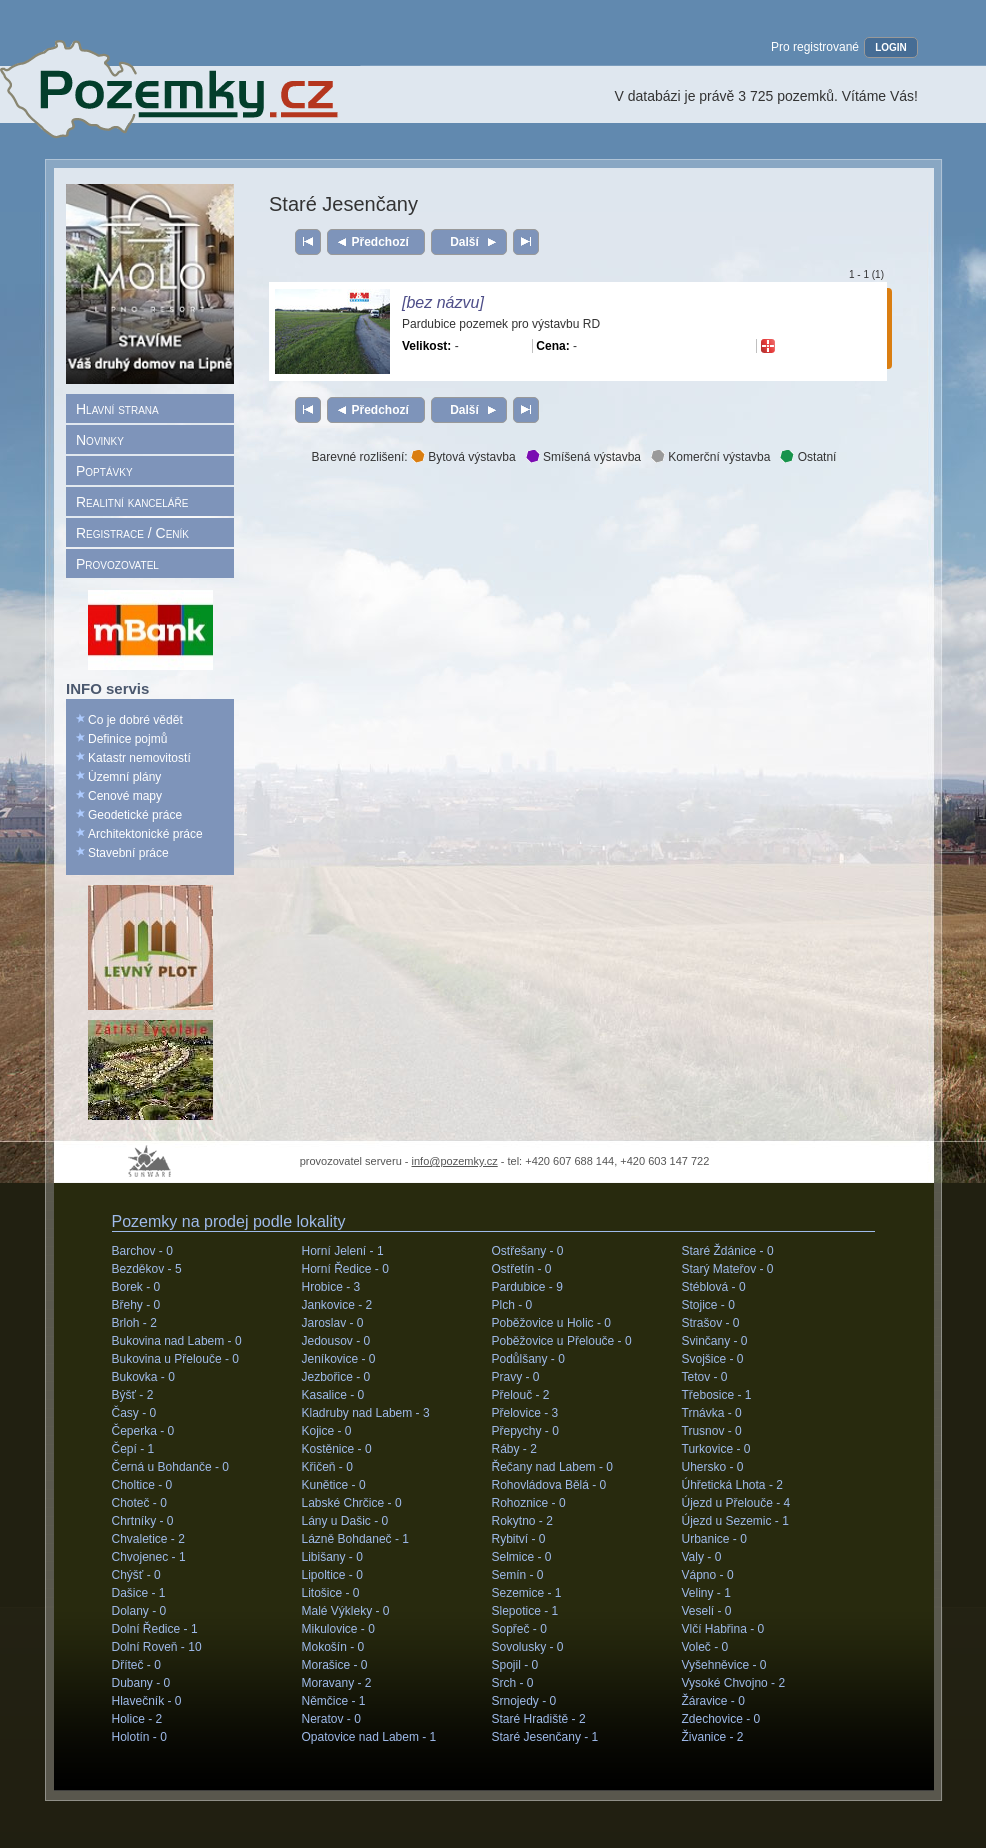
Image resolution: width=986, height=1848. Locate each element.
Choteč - (139, 1503)
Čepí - (133, 1449)
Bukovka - (143, 1377)
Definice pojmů (127, 739)
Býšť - (133, 1395)
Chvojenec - (149, 1557)
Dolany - (139, 1611)
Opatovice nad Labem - (369, 1737)
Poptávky (104, 471)
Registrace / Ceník (132, 533)
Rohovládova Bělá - (549, 1485)
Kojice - (327, 1431)
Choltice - (142, 1485)
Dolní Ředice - (155, 1629)
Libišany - (332, 1557)
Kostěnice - (337, 1449)
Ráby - (514, 1449)
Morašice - (335, 1665)
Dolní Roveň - (157, 1647)
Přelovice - (525, 1413)
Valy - (702, 1557)
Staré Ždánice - (728, 1251)
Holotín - (139, 1737)
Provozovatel (117, 564)
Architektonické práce (145, 834)
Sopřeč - (519, 1629)
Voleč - (705, 1647)
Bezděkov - (147, 1269)
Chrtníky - (143, 1521)
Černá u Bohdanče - (170, 1467)
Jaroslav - (333, 1323)
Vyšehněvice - (724, 1665)
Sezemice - (527, 1593)
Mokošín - (333, 1647)
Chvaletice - (148, 1539)
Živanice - (713, 1737)
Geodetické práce (135, 815)
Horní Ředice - (345, 1269)
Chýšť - (136, 1575)
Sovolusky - (528, 1647)
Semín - (518, 1575)
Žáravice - (713, 1701)
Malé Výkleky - (346, 1611)
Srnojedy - (524, 1701)
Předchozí (380, 242)
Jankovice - (337, 1305)
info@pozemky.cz (455, 1161)
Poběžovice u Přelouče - (562, 1341)
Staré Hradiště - (539, 1719)
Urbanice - (714, 1539)
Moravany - (337, 1683)
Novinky (100, 440)
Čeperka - (143, 1431)
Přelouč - (521, 1395)
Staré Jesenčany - (545, 1737)
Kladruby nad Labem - (366, 1413)
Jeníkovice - (339, 1359)
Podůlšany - (528, 1359)
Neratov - (331, 1719)
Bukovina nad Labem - (177, 1341)
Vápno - (708, 1575)
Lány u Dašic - (345, 1521)
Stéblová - (714, 1287)
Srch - (513, 1683)
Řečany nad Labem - (552, 1467)
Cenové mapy (125, 796)
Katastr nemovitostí (139, 758)
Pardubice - (527, 1287)
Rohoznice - (529, 1503)
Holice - (137, 1719)
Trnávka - (712, 1413)
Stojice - (708, 1305)
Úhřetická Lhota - (732, 1485)
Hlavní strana (117, 409)
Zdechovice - (721, 1719)
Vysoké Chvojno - (734, 1683)
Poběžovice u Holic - (551, 1323)
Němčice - (334, 1701)
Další (464, 242)
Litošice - (331, 1593)
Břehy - (136, 1305)
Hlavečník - (147, 1701)
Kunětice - (334, 1485)
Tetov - (705, 1377)
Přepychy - (525, 1431)
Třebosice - (717, 1395)
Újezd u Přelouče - (736, 1503)
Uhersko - (713, 1467)
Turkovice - (716, 1449)
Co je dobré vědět (135, 720)
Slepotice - (525, 1611)
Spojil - (515, 1665)
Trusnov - (712, 1431)
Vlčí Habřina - (723, 1629)
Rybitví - (519, 1539)
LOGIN (891, 47)
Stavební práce (128, 853)
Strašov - (711, 1323)
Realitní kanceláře (132, 502)
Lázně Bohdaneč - (355, 1539)
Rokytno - (522, 1521)
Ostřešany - (528, 1251)
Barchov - (142, 1251)
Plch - (512, 1305)
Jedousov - (336, 1341)
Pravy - (516, 1377)
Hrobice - (331, 1287)
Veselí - (707, 1611)
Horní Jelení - (343, 1251)
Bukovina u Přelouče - (175, 1359)
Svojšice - (713, 1359)
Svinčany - (715, 1341)
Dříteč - (136, 1665)
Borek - (136, 1287)
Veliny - (706, 1593)
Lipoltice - (332, 1575)
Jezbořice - (336, 1377)
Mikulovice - (338, 1629)
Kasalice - (333, 1395)
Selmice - (522, 1557)
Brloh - (134, 1323)
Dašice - (139, 1593)
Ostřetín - (522, 1269)
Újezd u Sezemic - (735, 1521)
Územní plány (124, 777)
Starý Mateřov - (728, 1269)
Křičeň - (327, 1467)
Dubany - (141, 1683)
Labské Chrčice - (352, 1503)
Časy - (134, 1413)
